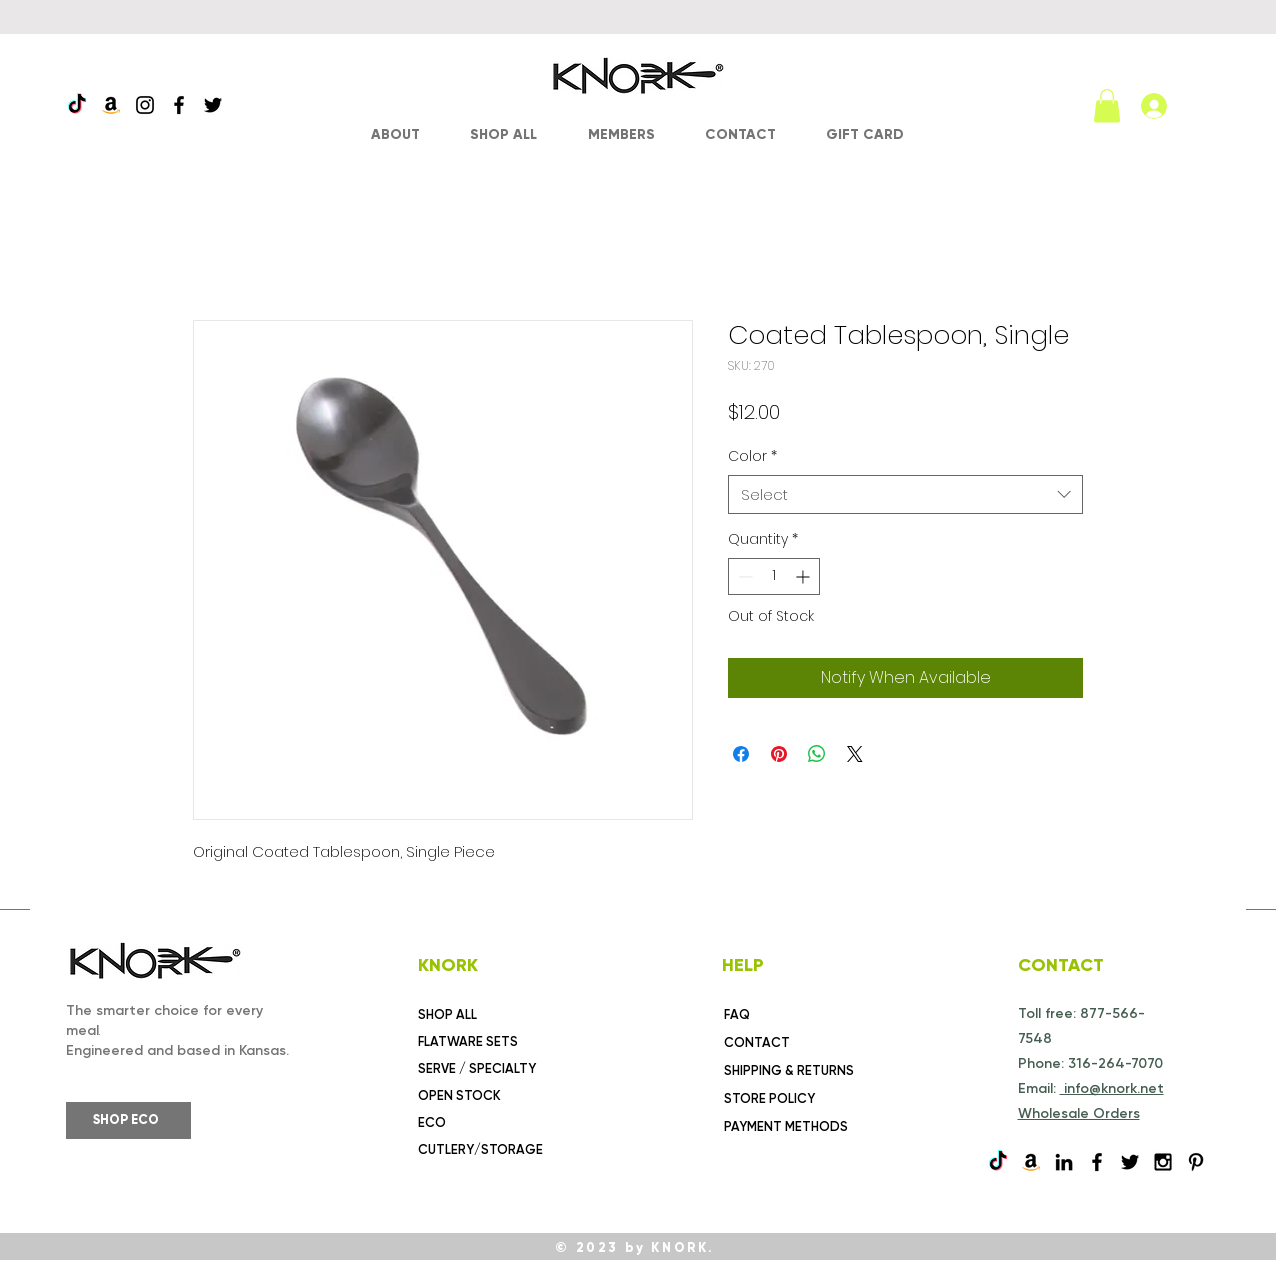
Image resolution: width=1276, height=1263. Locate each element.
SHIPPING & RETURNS (789, 1070)
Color (752, 456)
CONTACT (757, 1042)
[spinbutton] (774, 576)
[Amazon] (111, 105)
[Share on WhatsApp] (817, 754)
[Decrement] (743, 576)
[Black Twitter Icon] (1130, 1162)
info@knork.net (1112, 1088)
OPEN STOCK (459, 1095)
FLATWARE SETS (468, 1041)
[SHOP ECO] (128, 1120)
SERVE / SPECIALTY (477, 1068)
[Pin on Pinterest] (779, 754)
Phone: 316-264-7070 (1090, 1063)
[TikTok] (77, 105)
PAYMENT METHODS (786, 1126)
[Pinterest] (1196, 1162)
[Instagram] (145, 105)
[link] (1107, 105)
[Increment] (804, 576)
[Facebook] (179, 105)
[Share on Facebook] (741, 754)
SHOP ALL (447, 1014)
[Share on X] (855, 754)
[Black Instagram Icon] (1163, 1162)
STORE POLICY (769, 1098)
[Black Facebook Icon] (1097, 1162)
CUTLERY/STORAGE (480, 1149)
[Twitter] (213, 105)
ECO (432, 1122)
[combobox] (905, 494)
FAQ (737, 1014)
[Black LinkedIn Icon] (1064, 1162)
